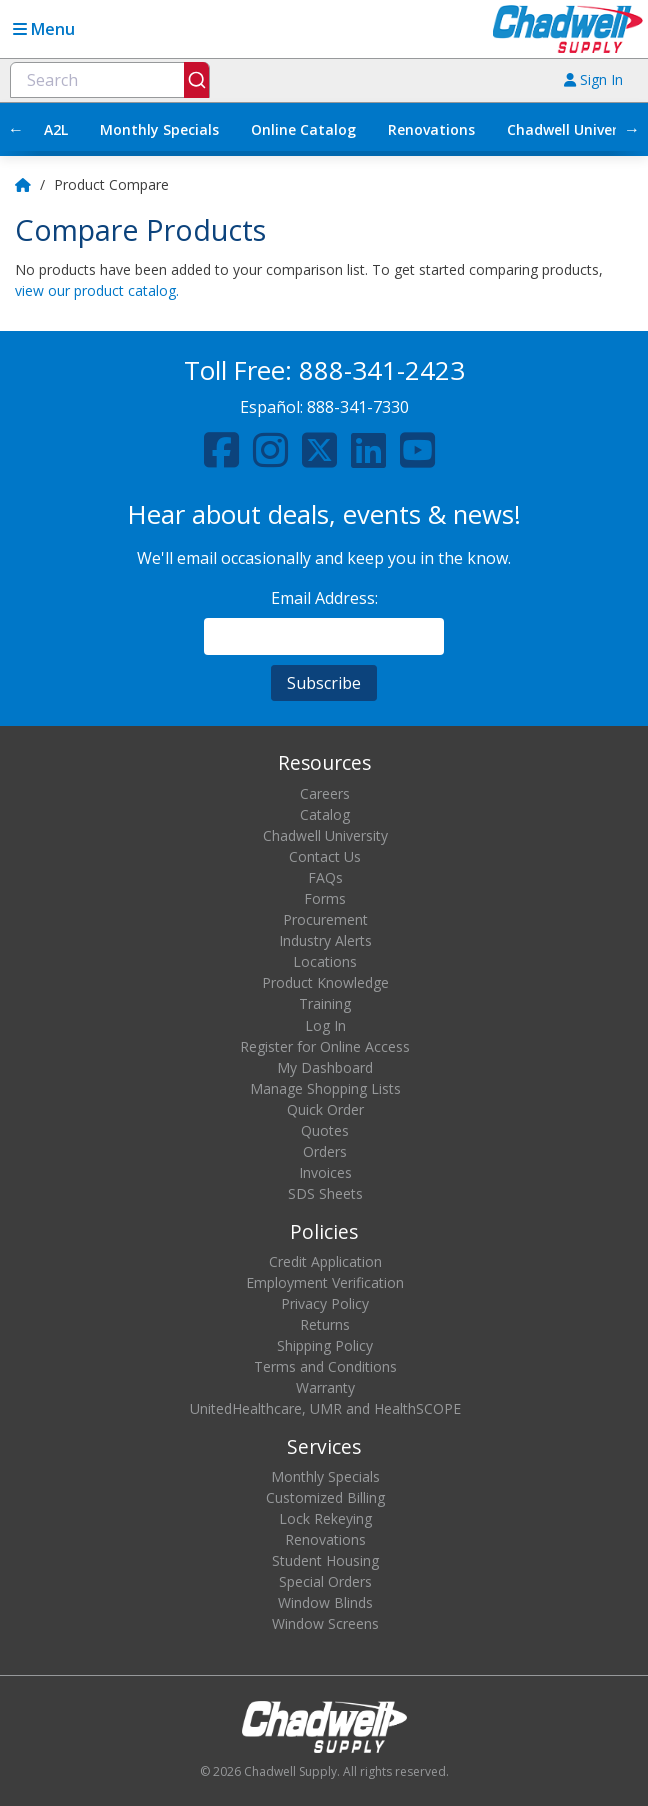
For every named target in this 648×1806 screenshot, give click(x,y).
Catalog (325, 814)
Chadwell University (325, 835)
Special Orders (325, 1581)
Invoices (325, 1172)
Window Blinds (325, 1602)
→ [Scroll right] (632, 129)
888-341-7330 (358, 407)
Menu (44, 29)
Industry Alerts (325, 940)
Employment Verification (325, 1282)
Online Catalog (303, 129)
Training (325, 1003)
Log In (325, 1025)
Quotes (325, 1130)
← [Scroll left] (16, 129)
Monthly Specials (159, 129)
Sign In (593, 79)
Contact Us (325, 856)
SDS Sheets (325, 1193)
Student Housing (325, 1560)
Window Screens (325, 1623)
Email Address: (324, 598)
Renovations (431, 129)
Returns (325, 1324)
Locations (325, 961)
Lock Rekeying (325, 1518)
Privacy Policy (325, 1303)
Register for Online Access (325, 1046)
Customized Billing (325, 1497)
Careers (325, 793)
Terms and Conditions (325, 1366)
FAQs (325, 877)
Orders (325, 1151)
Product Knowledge (325, 982)
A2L (56, 129)
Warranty (325, 1387)
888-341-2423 (382, 370)
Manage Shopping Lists (325, 1088)
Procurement (325, 919)
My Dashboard (325, 1067)
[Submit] (196, 80)
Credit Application (325, 1261)
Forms (325, 898)
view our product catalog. (97, 290)
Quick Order (325, 1109)
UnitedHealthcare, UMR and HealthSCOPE (325, 1408)
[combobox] (110, 80)
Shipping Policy (325, 1345)
